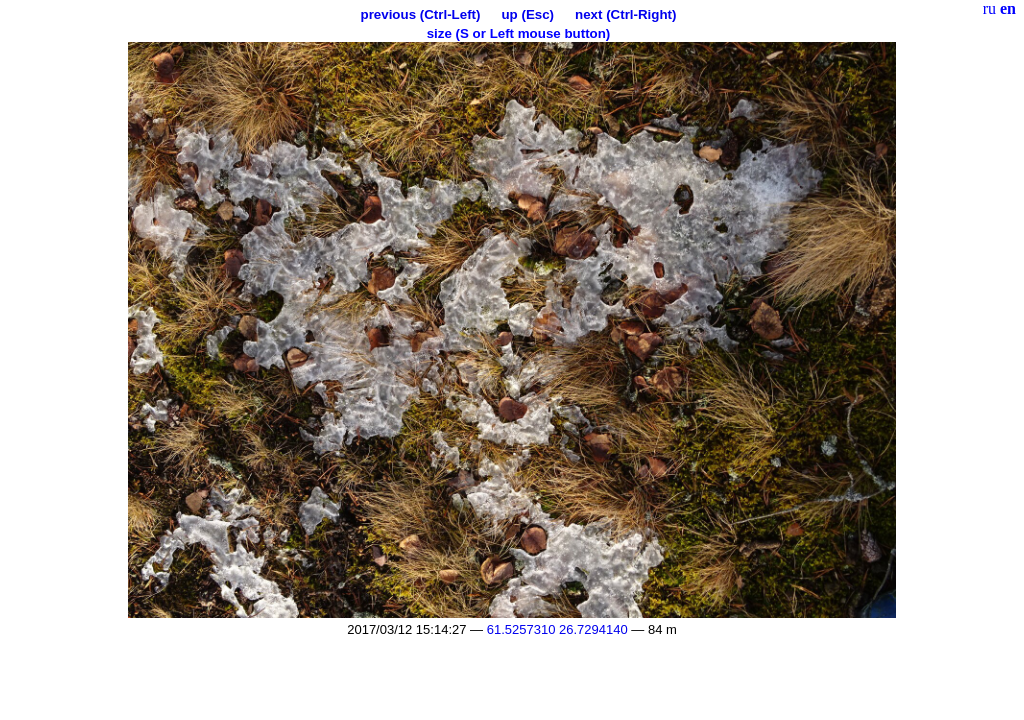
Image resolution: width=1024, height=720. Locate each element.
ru (989, 8)
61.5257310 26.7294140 (557, 629)
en (1008, 8)
